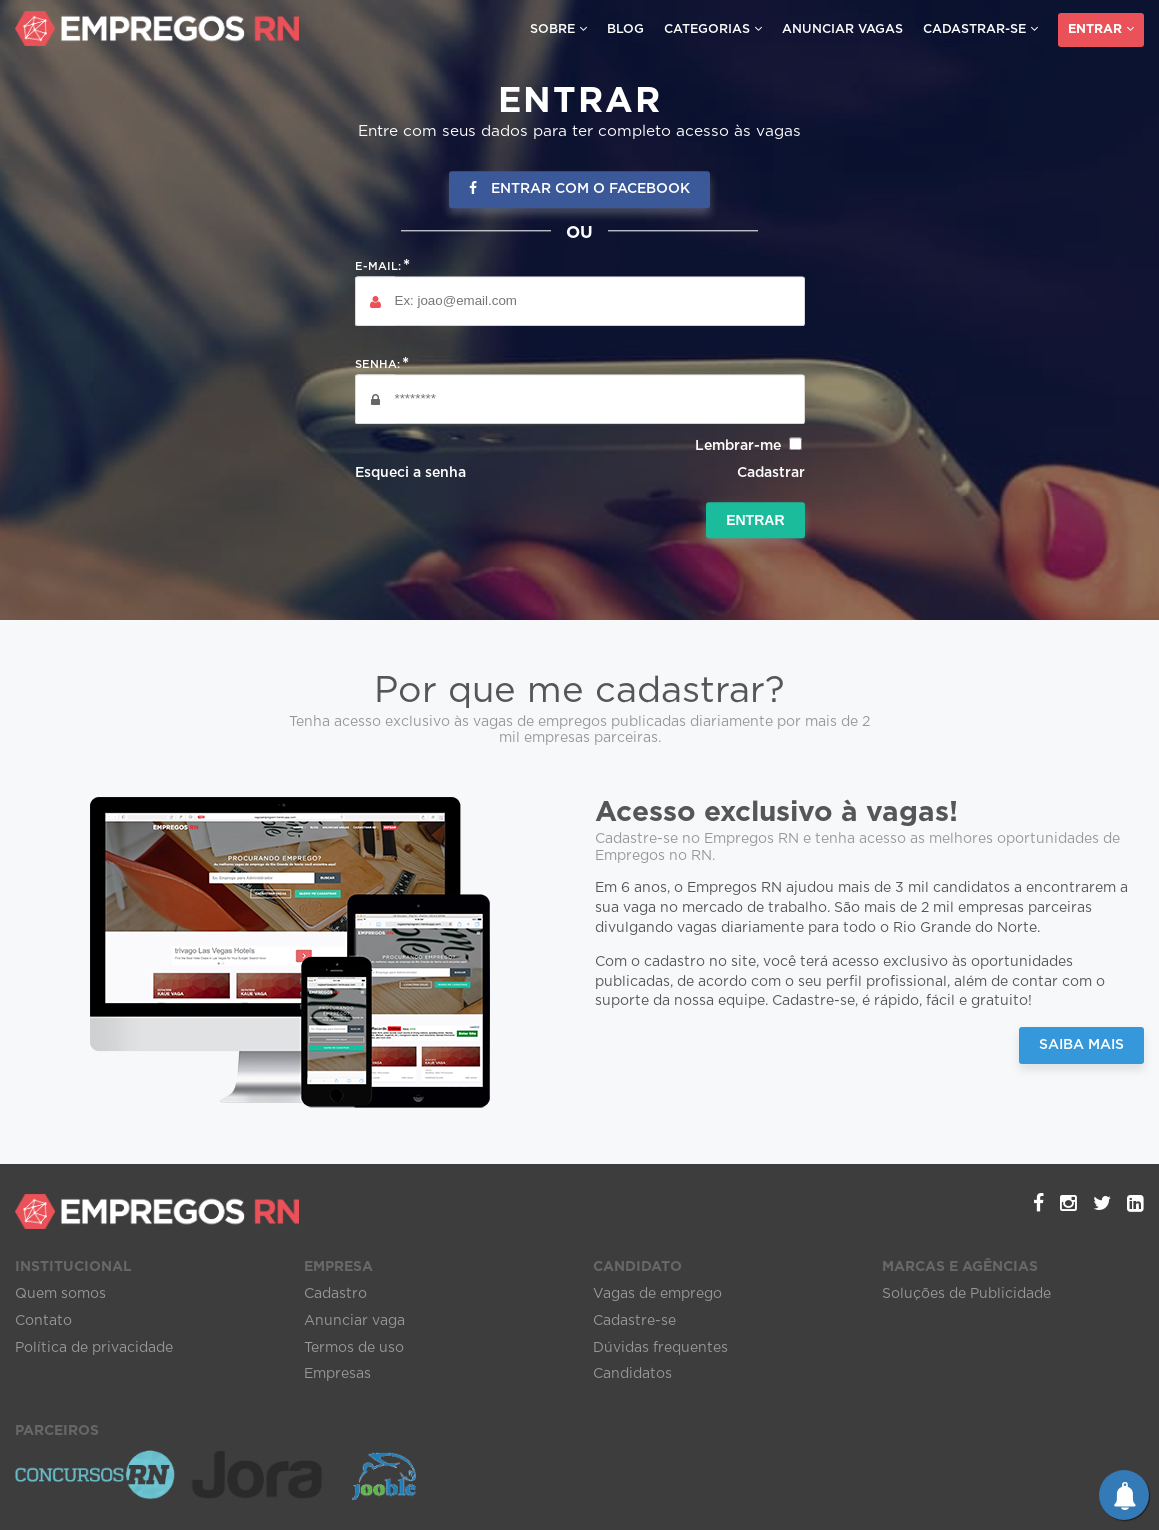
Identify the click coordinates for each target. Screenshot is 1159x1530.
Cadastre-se (634, 1321)
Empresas (337, 1374)
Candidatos (632, 1374)
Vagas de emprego (657, 1294)
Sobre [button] (558, 29)
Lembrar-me (738, 446)
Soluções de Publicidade (966, 1294)
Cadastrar (771, 473)
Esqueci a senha (410, 473)
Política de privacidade (94, 1348)
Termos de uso (354, 1348)
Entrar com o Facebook (579, 189)
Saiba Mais (1081, 1045)
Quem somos (60, 1294)
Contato (43, 1321)
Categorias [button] (713, 29)
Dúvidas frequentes (660, 1348)
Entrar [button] (1101, 29)
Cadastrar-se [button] (980, 29)
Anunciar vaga (354, 1321)
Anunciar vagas (842, 29)
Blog (625, 29)
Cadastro (335, 1294)
